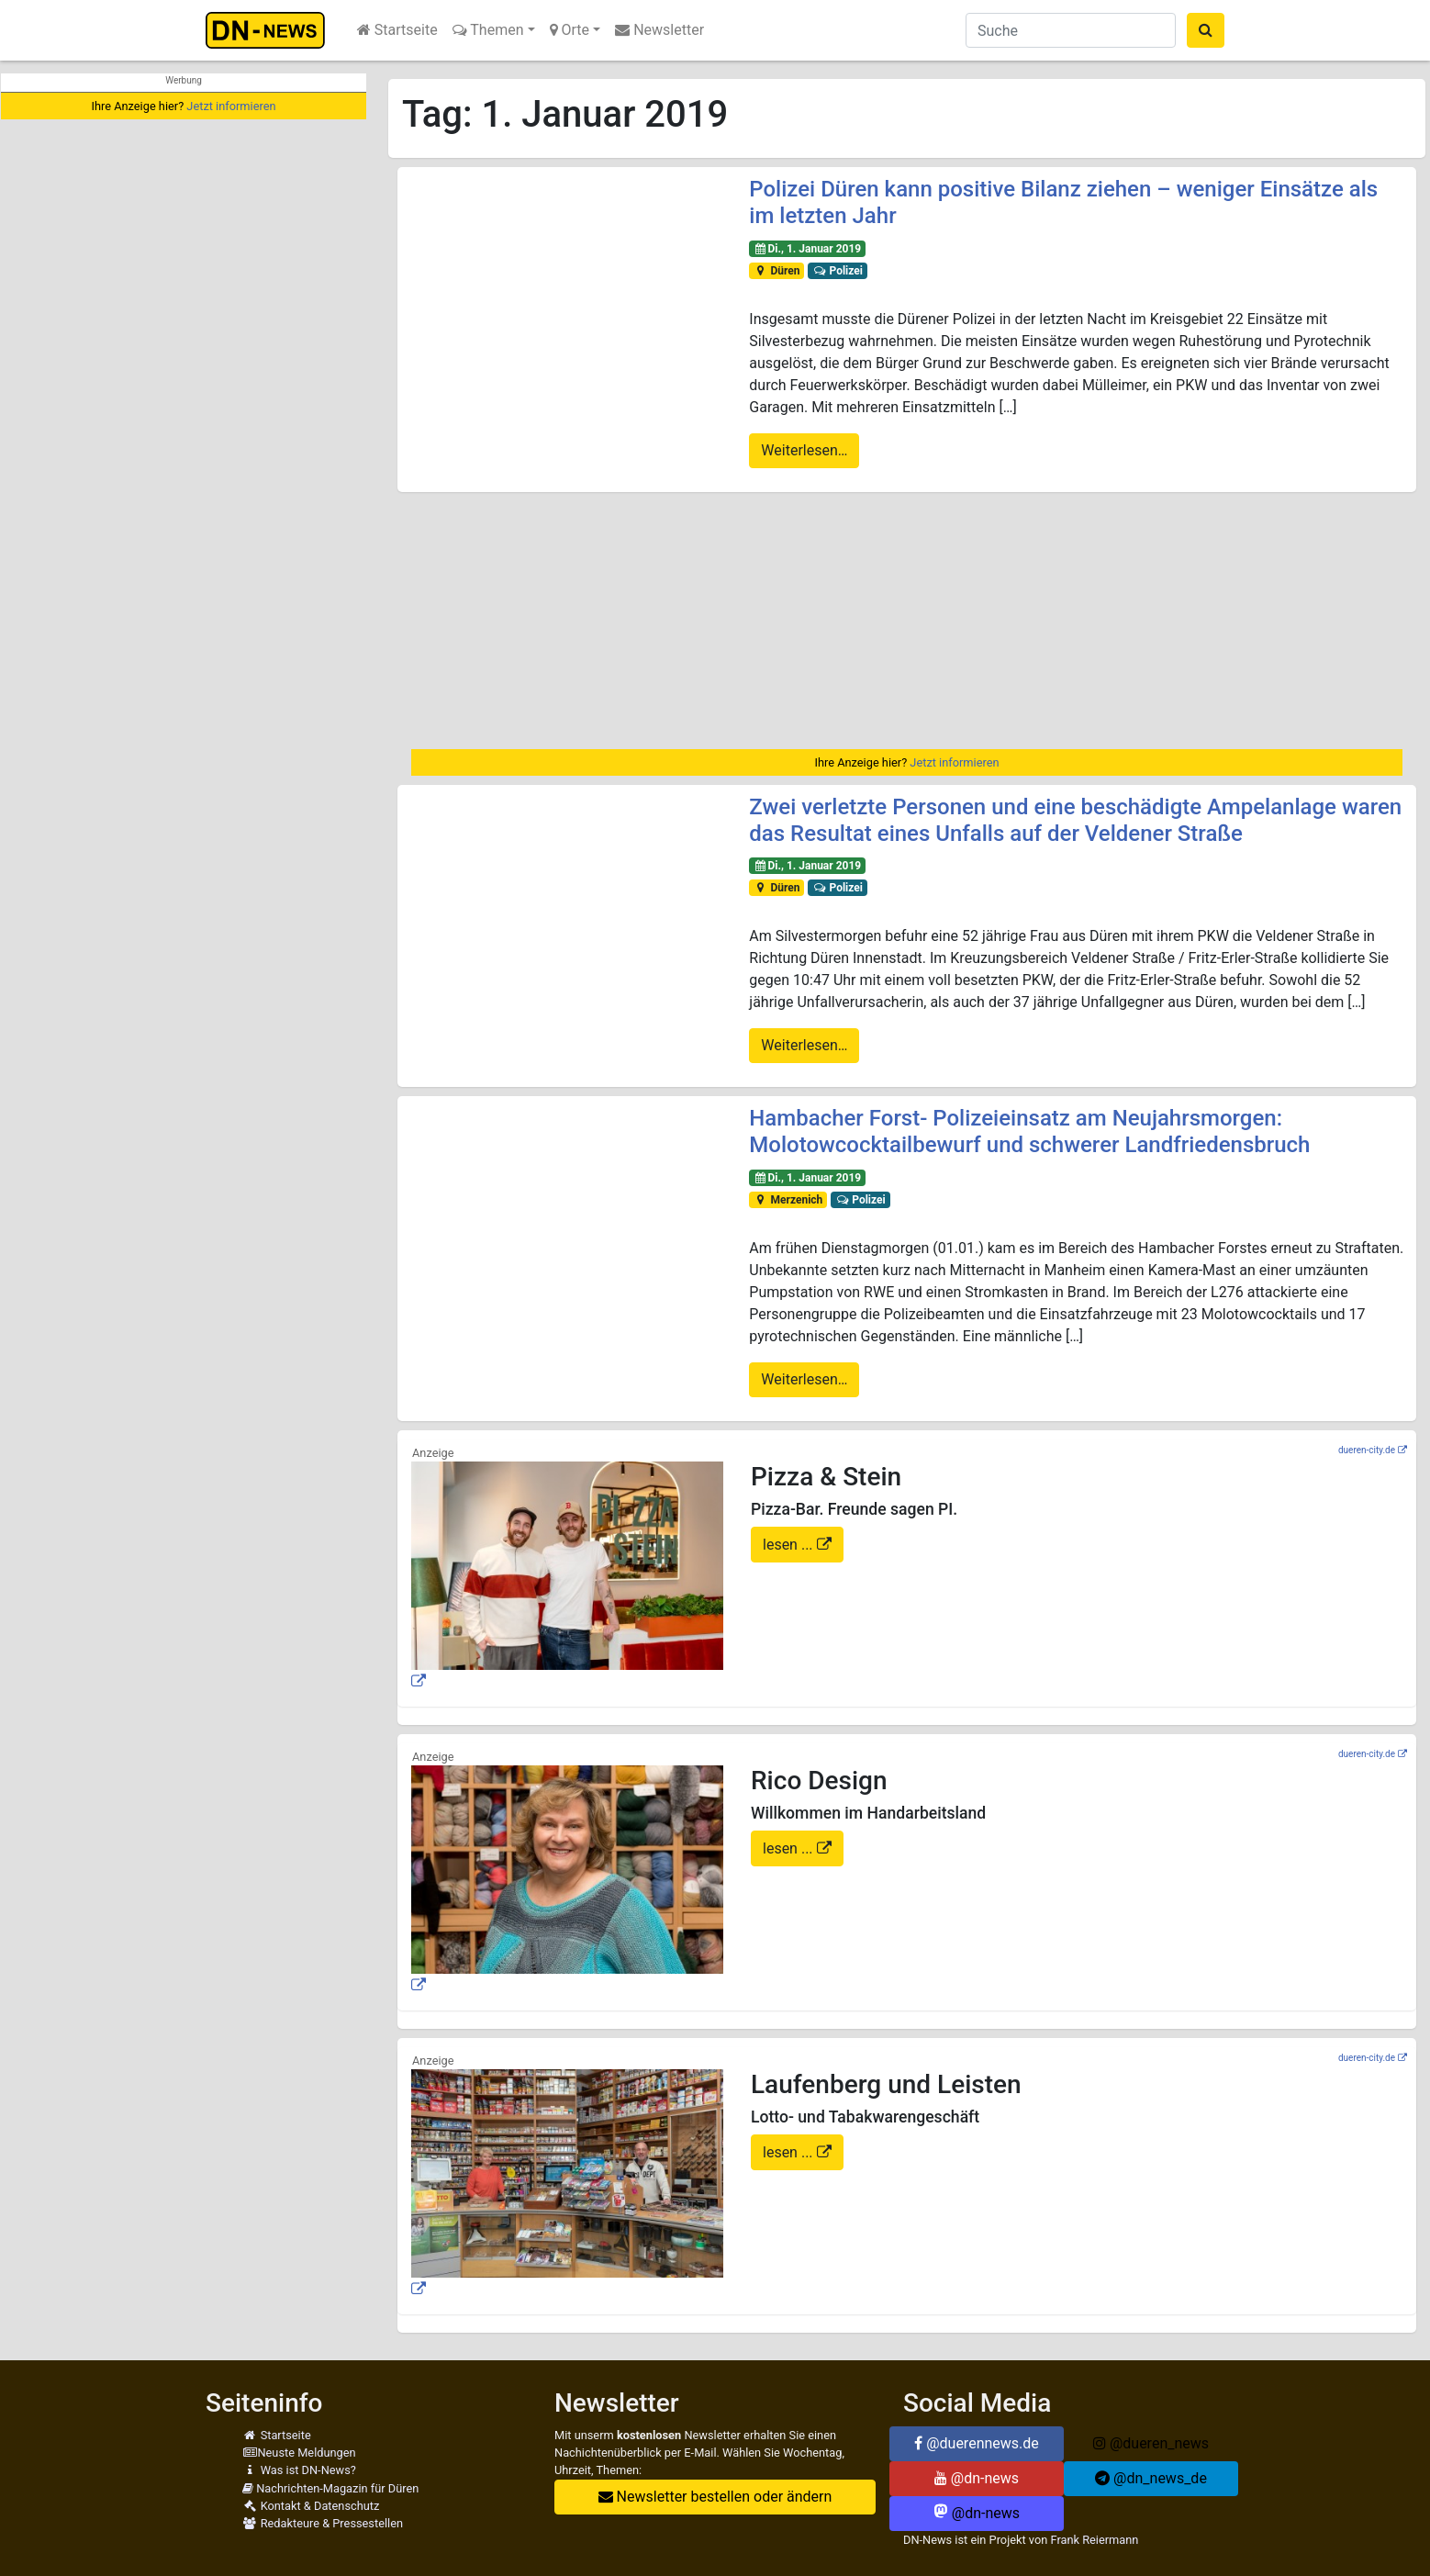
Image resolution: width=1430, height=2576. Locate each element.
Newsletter (659, 30)
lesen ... (790, 1544)
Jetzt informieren (230, 106)
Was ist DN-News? (299, 2470)
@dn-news (976, 2478)
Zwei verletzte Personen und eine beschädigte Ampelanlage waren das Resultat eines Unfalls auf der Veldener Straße (1075, 820)
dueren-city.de (1366, 1450)
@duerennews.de (976, 2443)
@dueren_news (1151, 2443)
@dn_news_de (1151, 2478)
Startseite (397, 30)
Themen (488, 30)
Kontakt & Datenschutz (310, 2506)
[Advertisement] (906, 620)
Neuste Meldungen (299, 2452)
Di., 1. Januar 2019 (807, 248)
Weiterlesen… (804, 450)
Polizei (837, 270)
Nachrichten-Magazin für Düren (330, 2488)
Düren (776, 270)
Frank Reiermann (1095, 2540)
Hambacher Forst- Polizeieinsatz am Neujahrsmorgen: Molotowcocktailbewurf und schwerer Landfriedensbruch (1029, 1131)
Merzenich (788, 1199)
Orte (570, 30)
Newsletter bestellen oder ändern (715, 2496)
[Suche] (1071, 30)
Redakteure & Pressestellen (322, 2523)
